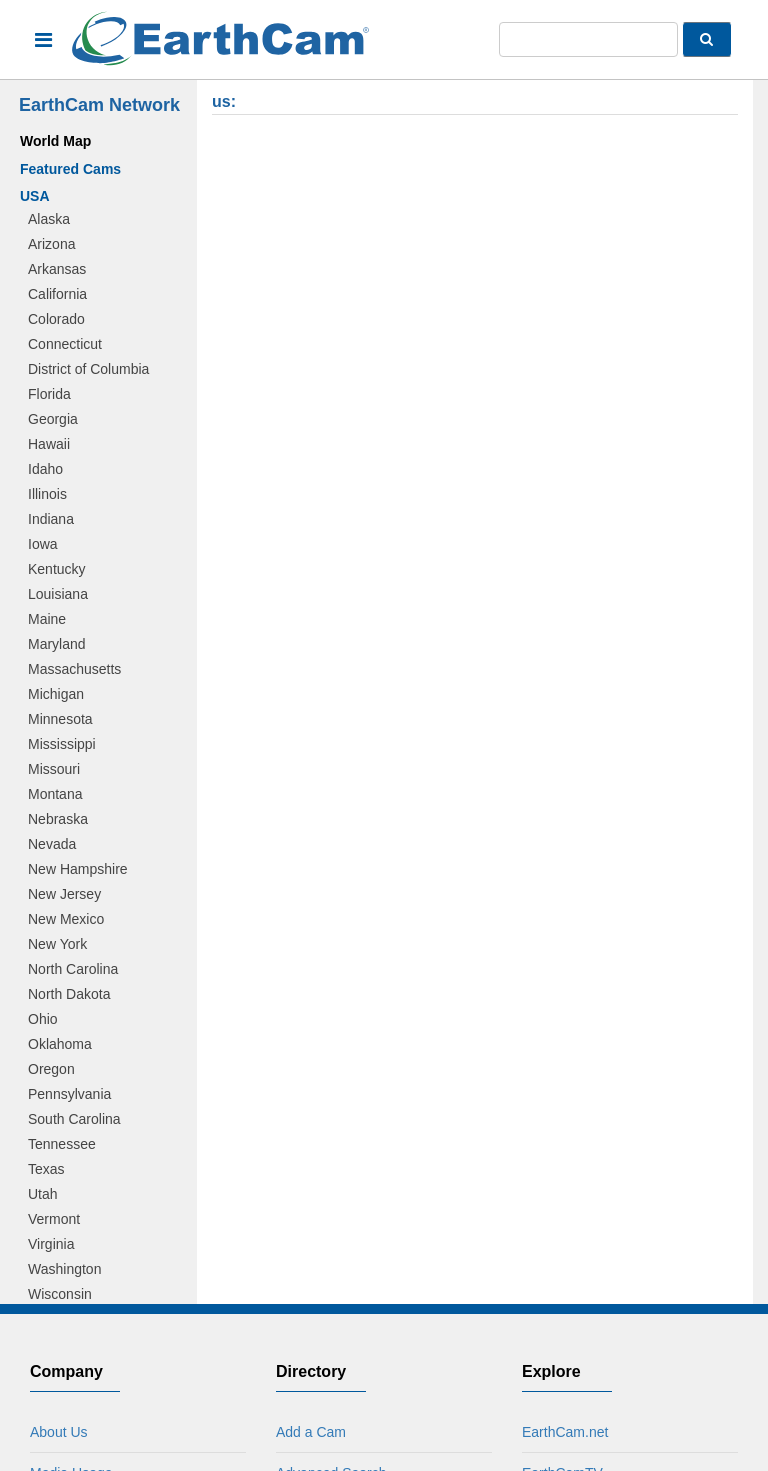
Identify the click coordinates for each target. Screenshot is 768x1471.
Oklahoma (60, 1044)
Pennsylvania (69, 1094)
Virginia (51, 1244)
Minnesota (60, 719)
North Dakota (69, 994)
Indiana (51, 519)
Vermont (54, 1219)
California (57, 294)
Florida (49, 394)
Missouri (54, 769)
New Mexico (66, 919)
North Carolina (73, 969)
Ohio (43, 1019)
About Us (59, 1432)
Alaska (49, 219)
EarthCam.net (565, 1432)
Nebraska (58, 819)
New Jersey (64, 894)
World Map (55, 141)
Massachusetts (74, 669)
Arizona (51, 244)
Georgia (53, 419)
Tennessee (62, 1144)
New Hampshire (78, 869)
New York (57, 944)
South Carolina (74, 1119)
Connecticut (65, 344)
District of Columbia (88, 369)
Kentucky (57, 569)
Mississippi (62, 744)
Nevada (52, 844)
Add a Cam (311, 1432)
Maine (47, 619)
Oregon (51, 1069)
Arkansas (57, 269)
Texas (46, 1169)
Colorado (56, 319)
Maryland (57, 644)
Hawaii (49, 444)
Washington (64, 1269)
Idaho (45, 469)
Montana (55, 794)
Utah (43, 1194)
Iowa (43, 544)
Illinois (47, 494)
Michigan (56, 694)
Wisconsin (60, 1294)
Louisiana (58, 594)
